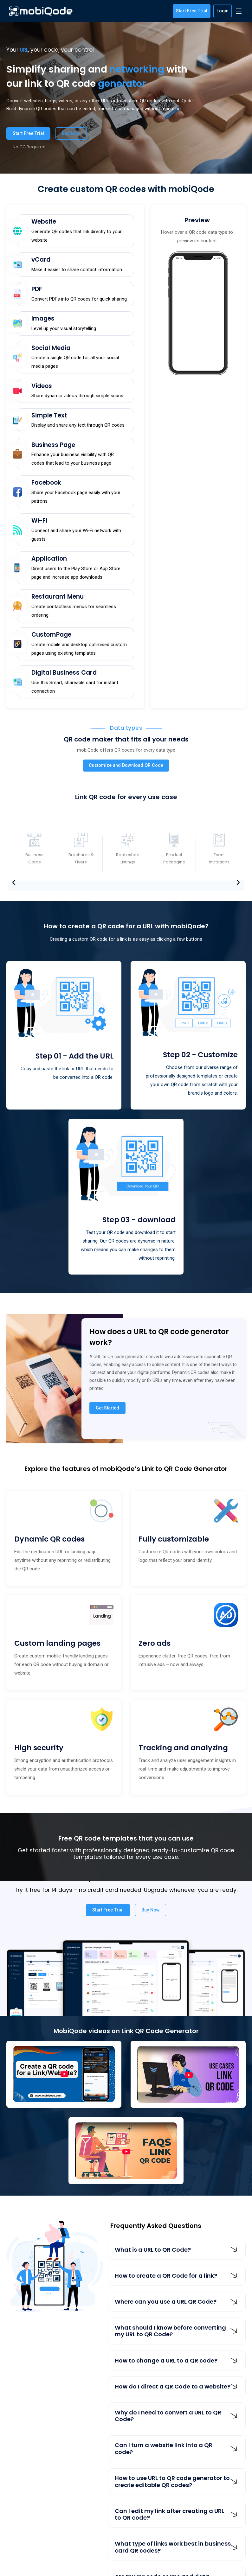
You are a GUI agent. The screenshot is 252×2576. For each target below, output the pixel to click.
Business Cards (34, 858)
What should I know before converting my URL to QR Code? (170, 2331)
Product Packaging (174, 858)
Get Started (107, 1407)
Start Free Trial (191, 10)
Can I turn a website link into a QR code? (163, 2448)
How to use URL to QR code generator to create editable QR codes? (172, 2481)
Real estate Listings (127, 858)
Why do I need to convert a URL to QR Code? (168, 2415)
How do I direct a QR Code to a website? (172, 2386)
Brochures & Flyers (81, 858)
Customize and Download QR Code (126, 765)
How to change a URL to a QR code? (166, 2360)
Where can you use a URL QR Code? (165, 2302)
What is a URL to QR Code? (153, 2250)
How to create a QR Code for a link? (166, 2276)
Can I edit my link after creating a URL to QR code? (169, 2514)
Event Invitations (219, 858)
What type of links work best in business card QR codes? (173, 2547)
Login (222, 10)
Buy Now (71, 133)
